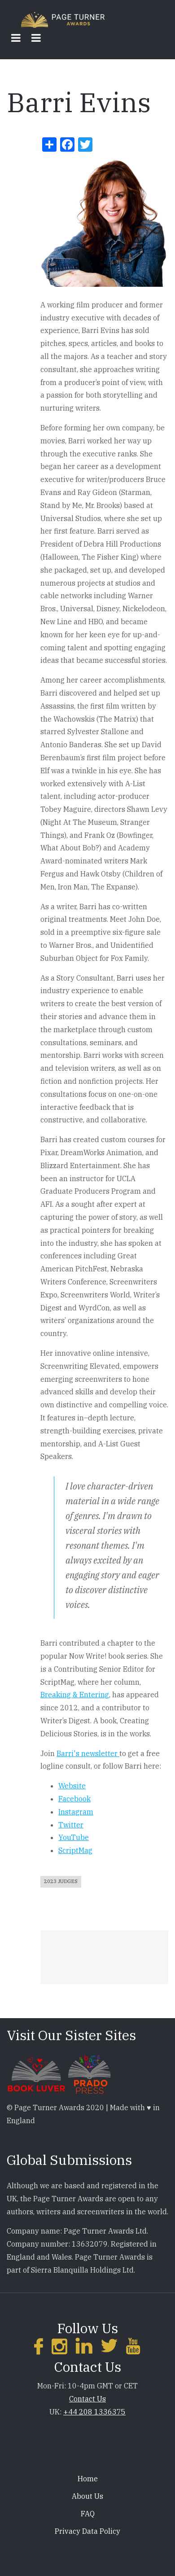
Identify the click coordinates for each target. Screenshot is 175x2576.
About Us (87, 2496)
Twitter (70, 1824)
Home (88, 2478)
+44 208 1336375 (94, 2411)
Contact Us (87, 2398)
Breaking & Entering (74, 1694)
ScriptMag (75, 1850)
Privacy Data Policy (87, 2531)
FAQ (88, 2513)
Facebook (74, 1798)
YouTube (73, 1837)
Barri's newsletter (88, 1753)
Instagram (75, 1811)
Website (72, 1785)
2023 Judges (61, 1881)
